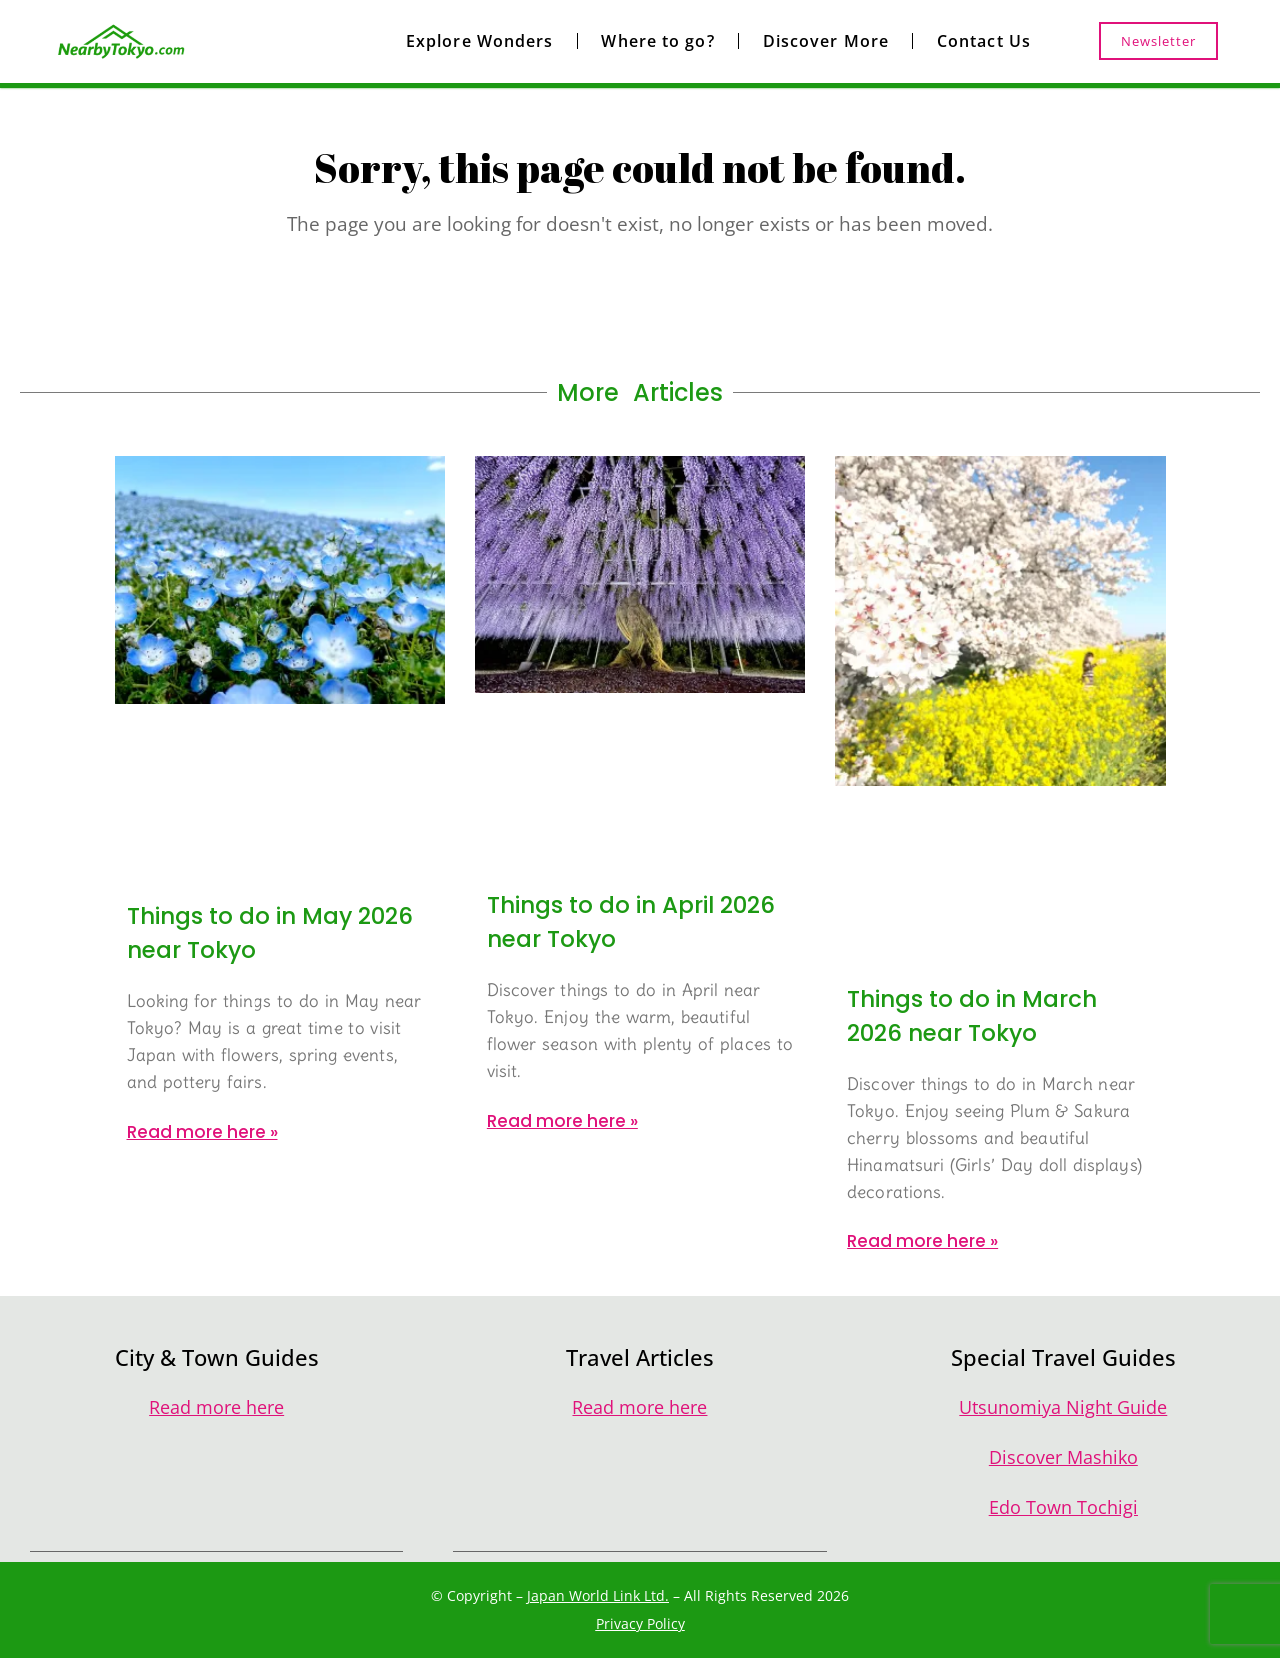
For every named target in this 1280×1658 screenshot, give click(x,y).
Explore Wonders (480, 41)
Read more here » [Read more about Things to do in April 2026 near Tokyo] (562, 1121)
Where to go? (657, 41)
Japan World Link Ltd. (598, 1595)
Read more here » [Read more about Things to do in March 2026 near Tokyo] (922, 1241)
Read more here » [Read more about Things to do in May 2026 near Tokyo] (202, 1132)
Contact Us (984, 41)
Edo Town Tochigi (1063, 1507)
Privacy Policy (640, 1623)
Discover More (826, 41)
